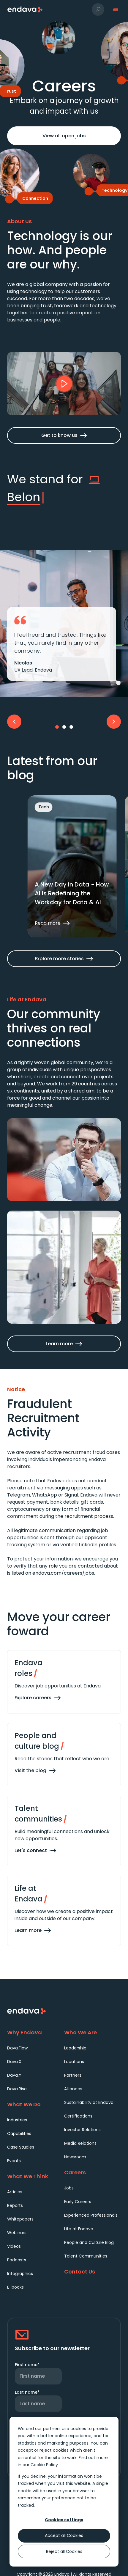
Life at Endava (78, 2229)
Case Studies (20, 2147)
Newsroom (75, 2157)
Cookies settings (64, 2520)
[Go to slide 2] (64, 727)
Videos (14, 2246)
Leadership (75, 2048)
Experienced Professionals (91, 2215)
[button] (98, 9)
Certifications (78, 2116)
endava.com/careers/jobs (63, 1573)
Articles (14, 2192)
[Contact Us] (92, 2271)
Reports (15, 2205)
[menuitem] (35, 2048)
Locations (74, 2062)
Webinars (16, 2233)
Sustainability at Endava (88, 2102)
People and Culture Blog (89, 2242)
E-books (15, 2287)
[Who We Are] (92, 2032)
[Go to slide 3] (71, 727)
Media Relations (80, 2143)
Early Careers (77, 2202)
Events (14, 2161)
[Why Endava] (35, 2032)
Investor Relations (82, 2130)
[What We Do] (35, 2104)
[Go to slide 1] (57, 727)
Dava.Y (14, 2075)
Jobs (69, 2188)
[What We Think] (35, 2176)
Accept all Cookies (64, 2535)
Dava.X (14, 2062)
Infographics (20, 2273)
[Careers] (92, 2172)
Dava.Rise (17, 2089)
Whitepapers (20, 2219)
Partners (72, 2075)
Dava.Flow (17, 2048)
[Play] (64, 383)
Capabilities (19, 2133)
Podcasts (16, 2260)
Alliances (73, 2089)
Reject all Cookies (64, 2551)
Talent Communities (85, 2256)
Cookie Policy (44, 2465)
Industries (17, 2120)
